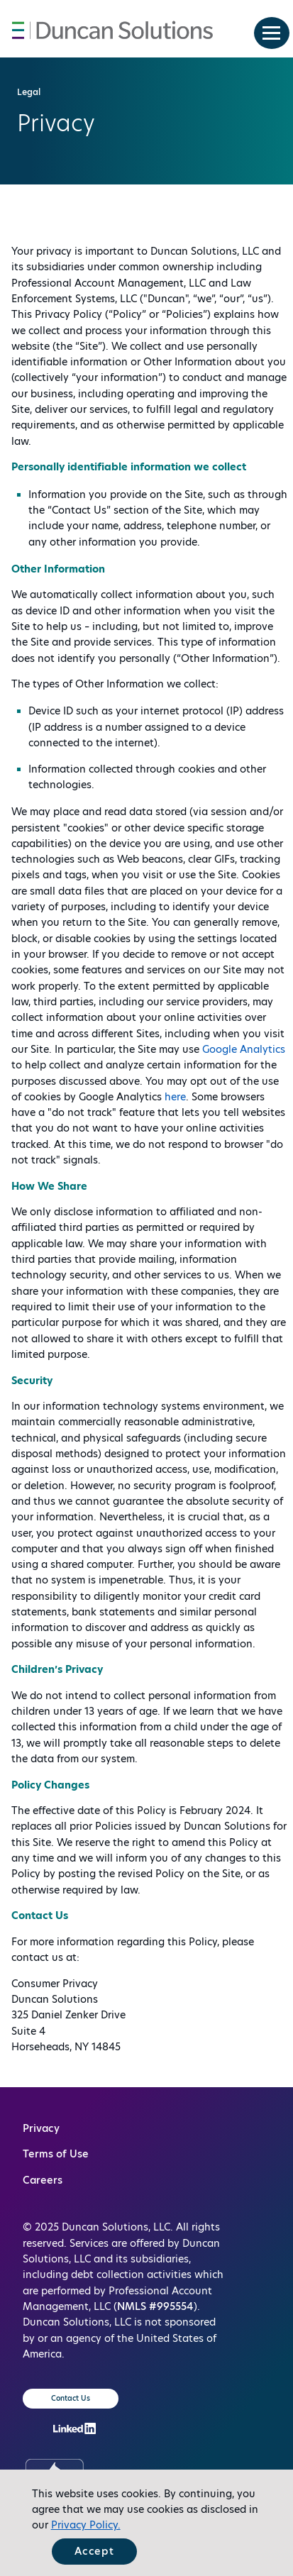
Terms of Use (56, 2154)
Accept (94, 2551)
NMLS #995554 (155, 2306)
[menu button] (271, 33)
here (175, 1097)
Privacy (41, 2128)
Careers (42, 2180)
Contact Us (70, 2398)
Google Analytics (243, 1049)
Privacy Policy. (86, 2525)
